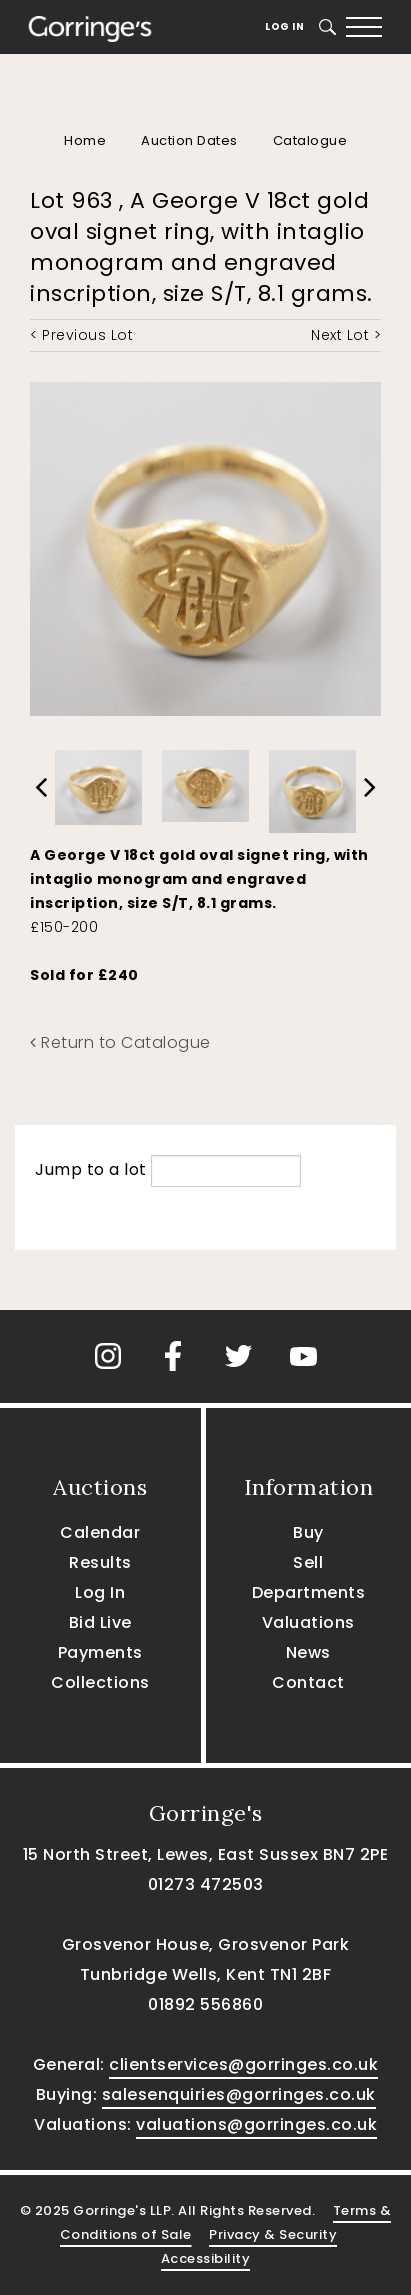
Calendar (100, 1532)
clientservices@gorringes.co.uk (243, 2064)
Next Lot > (346, 335)
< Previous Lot (81, 335)
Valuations (308, 1622)
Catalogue (310, 140)
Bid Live (100, 1622)
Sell (308, 1562)
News (308, 1652)
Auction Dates (189, 140)
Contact (308, 1682)
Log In (284, 26)
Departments (309, 1592)
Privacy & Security (273, 2234)
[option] (98, 782)
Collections (100, 1682)
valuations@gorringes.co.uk (256, 2124)
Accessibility (206, 2258)
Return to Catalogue (120, 1042)
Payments (100, 1652)
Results (100, 1562)
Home (85, 140)
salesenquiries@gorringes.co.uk (239, 2094)
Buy (308, 1532)
